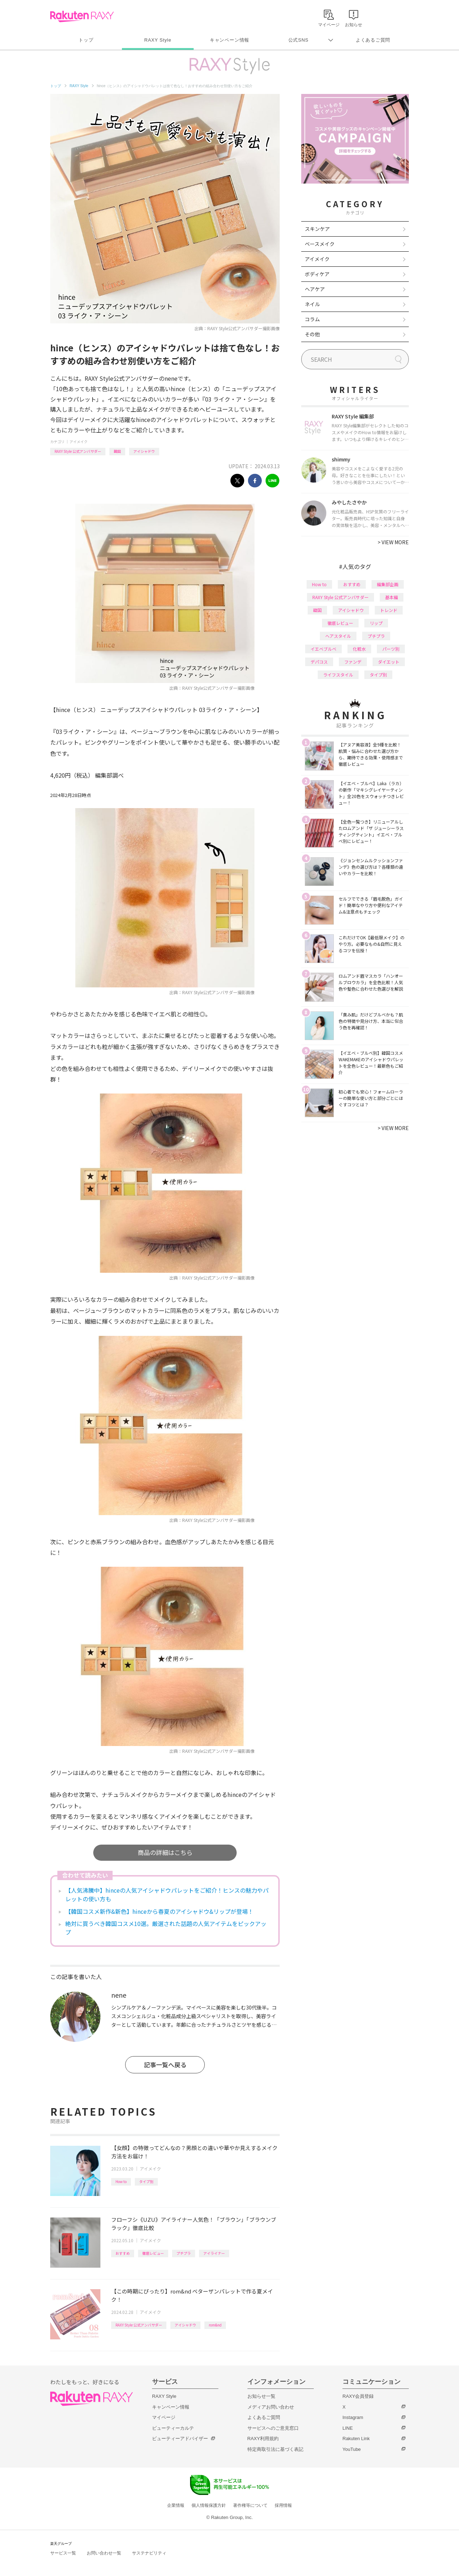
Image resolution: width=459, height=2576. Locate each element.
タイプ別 (146, 2181)
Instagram (352, 2417)
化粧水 (359, 649)
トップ (86, 40)
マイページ (163, 2417)
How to (121, 2181)
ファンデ (352, 662)
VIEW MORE (393, 542)
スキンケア (317, 228)
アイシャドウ (144, 451)
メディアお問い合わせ (270, 2407)
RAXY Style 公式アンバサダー (78, 451)
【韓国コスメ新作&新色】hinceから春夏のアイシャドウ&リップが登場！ (159, 1911)
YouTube (351, 2449)
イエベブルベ (323, 649)
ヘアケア (315, 289)
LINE (347, 2428)
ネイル (312, 304)
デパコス (319, 662)
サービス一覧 (63, 2553)
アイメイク (78, 441)
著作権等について (250, 2505)
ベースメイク (320, 243)
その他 (312, 334)
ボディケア (317, 273)
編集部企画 (387, 584)
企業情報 (175, 2505)
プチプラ (183, 2253)
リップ (376, 623)
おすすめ (122, 2253)
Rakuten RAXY (82, 16)
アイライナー (214, 2253)
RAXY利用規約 (263, 2438)
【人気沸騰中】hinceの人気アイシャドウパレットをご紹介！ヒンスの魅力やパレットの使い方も (167, 1894)
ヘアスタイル (338, 636)
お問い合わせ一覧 (104, 2553)
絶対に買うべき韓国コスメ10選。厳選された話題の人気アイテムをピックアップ (165, 1927)
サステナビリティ (149, 2553)
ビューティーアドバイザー (180, 2438)
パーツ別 (390, 649)
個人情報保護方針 (208, 2505)
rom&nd (215, 2325)
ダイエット (388, 662)
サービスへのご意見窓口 (273, 2428)
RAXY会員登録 (358, 2396)
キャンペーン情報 (229, 40)
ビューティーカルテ (173, 2428)
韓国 (117, 451)
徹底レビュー (153, 2253)
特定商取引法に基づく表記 (275, 2449)
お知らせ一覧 (261, 2396)
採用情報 (283, 2505)
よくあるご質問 (373, 40)
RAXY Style (157, 40)
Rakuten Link (356, 2438)
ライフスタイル (338, 675)
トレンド (388, 610)
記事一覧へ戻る (165, 2064)
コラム (312, 319)
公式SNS (298, 40)
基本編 (391, 597)
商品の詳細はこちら (165, 1852)
